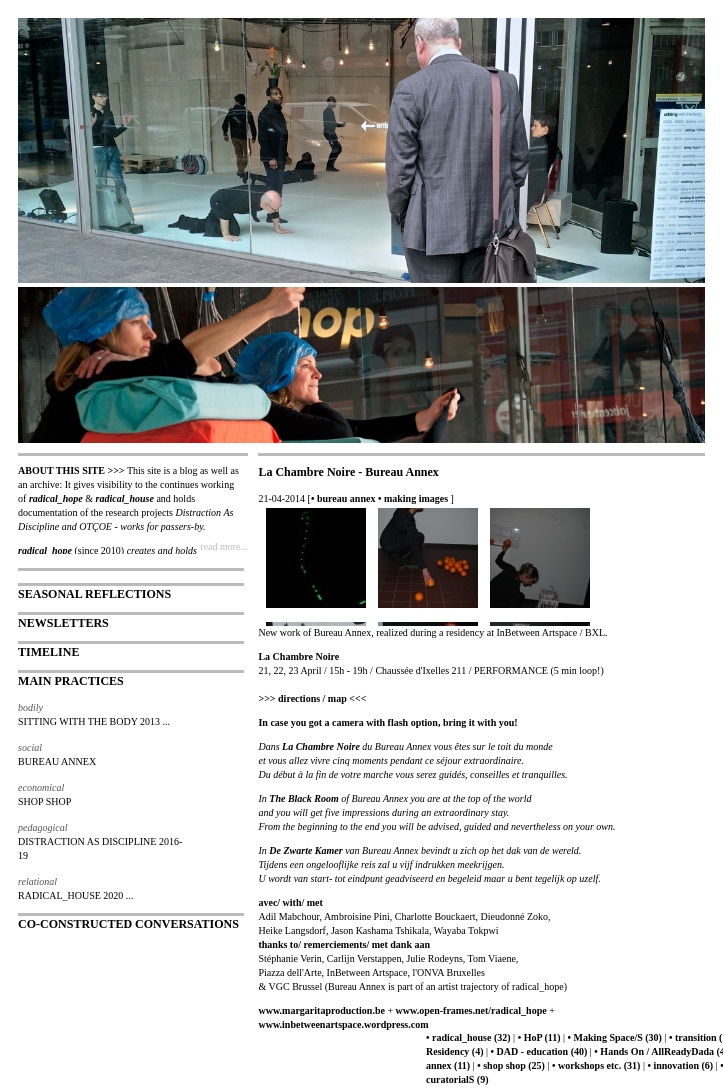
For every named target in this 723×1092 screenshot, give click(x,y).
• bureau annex (343, 498)
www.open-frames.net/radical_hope (471, 1010)
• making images (413, 498)
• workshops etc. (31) (596, 1065)
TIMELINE (48, 652)
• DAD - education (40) (539, 1051)
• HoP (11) (539, 1037)
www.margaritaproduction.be (321, 1010)
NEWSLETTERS (63, 623)
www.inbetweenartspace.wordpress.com (343, 1024)
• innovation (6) (680, 1065)
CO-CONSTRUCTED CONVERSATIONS (128, 924)
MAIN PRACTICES (71, 681)
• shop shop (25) (511, 1065)
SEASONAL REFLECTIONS (94, 594)
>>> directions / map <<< (312, 698)
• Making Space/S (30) (615, 1037)
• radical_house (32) (468, 1037)
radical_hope (56, 498)
